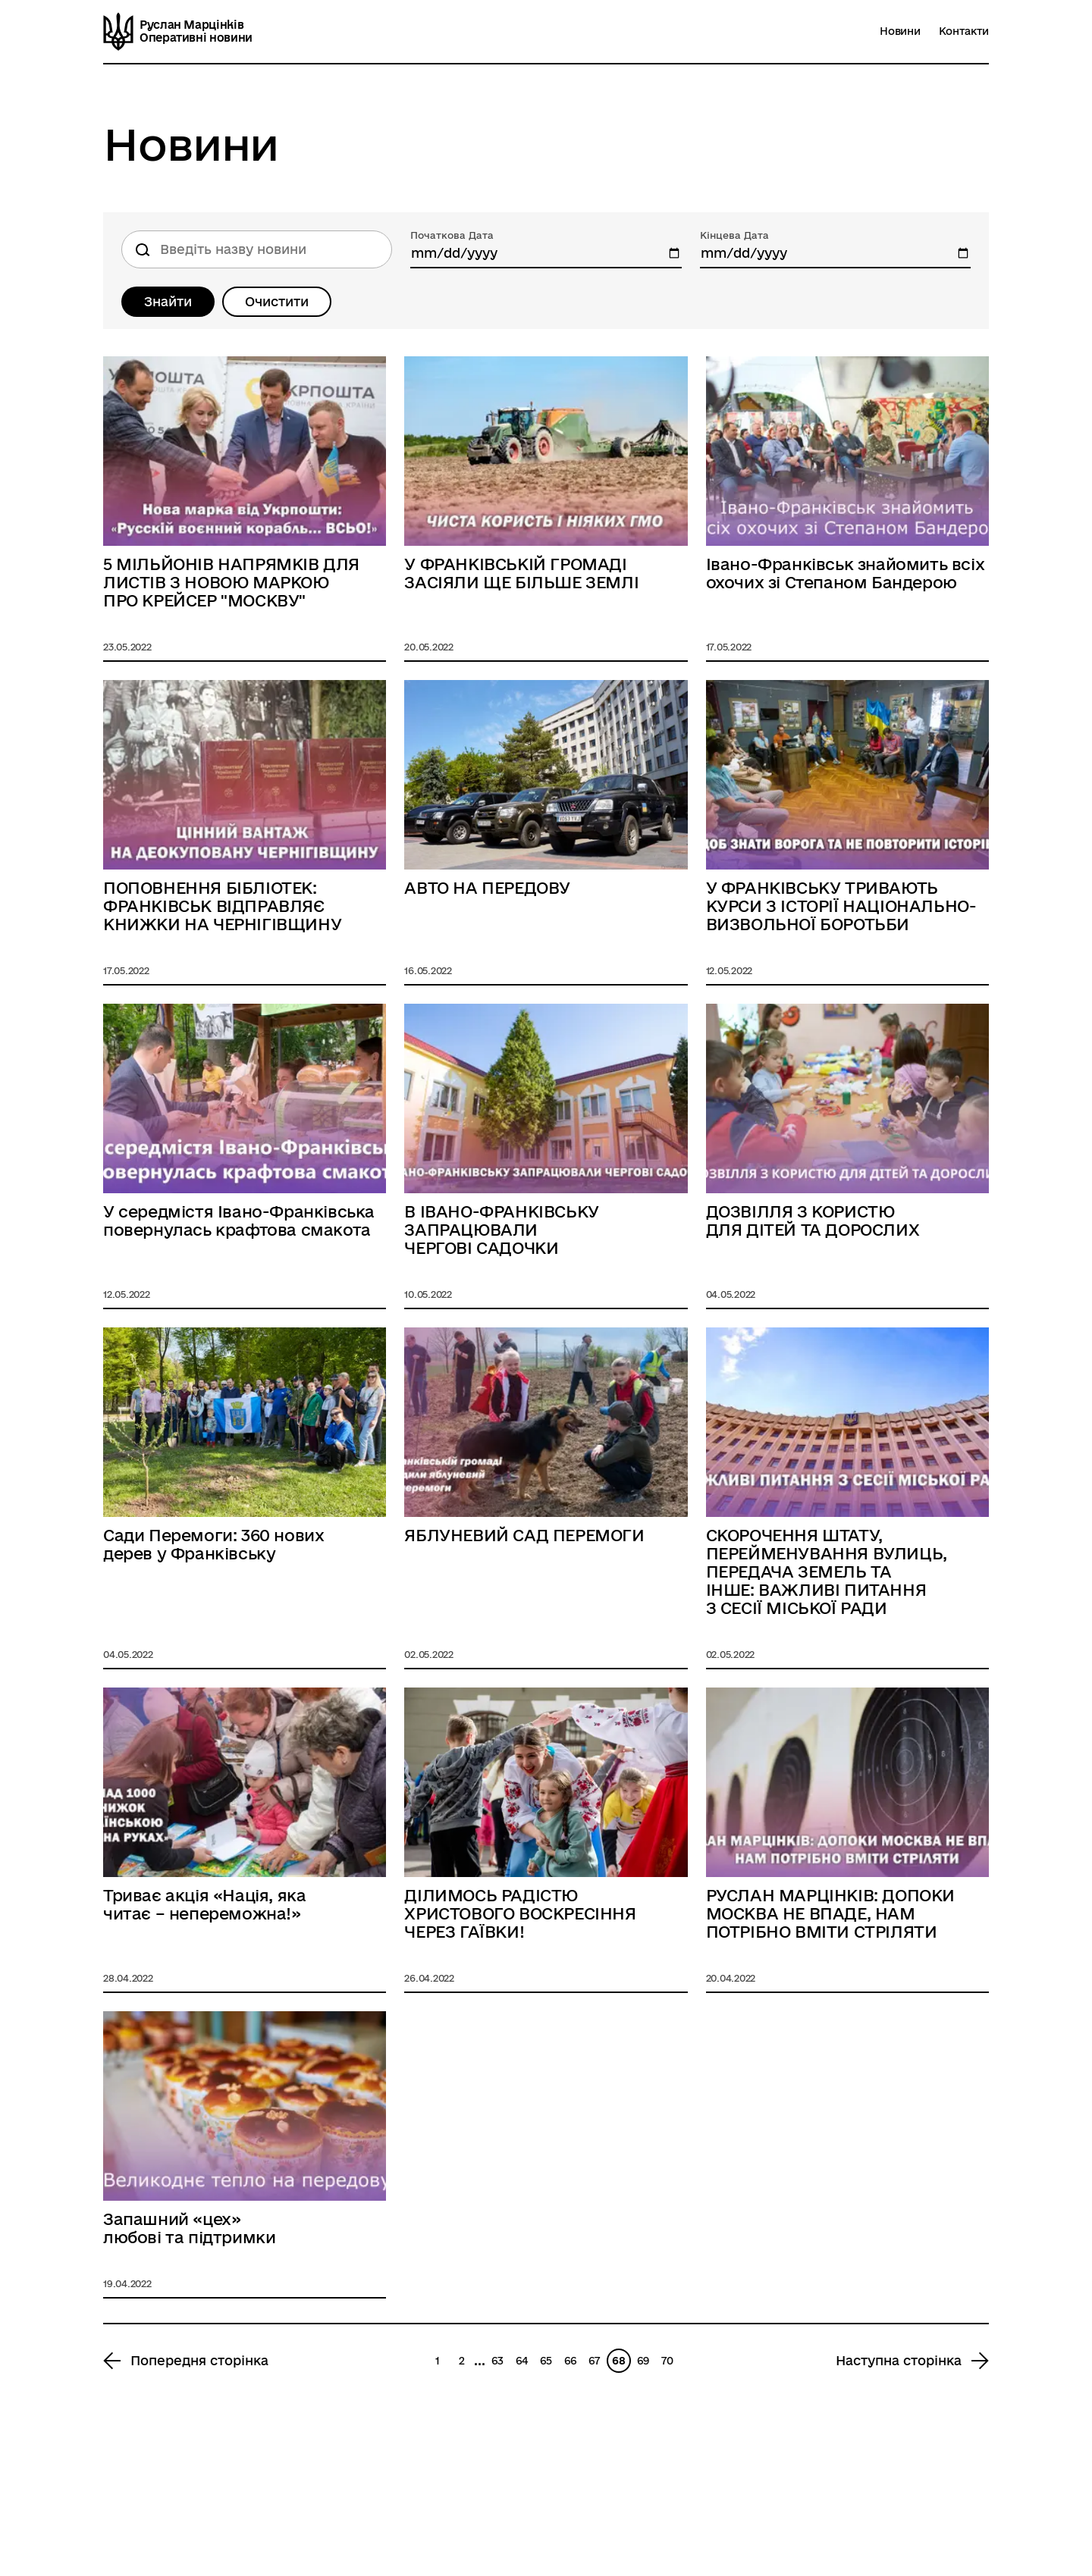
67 (594, 2361)
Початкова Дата (452, 235)
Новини (900, 31)
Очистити (277, 301)
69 (643, 2361)
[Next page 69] (912, 2361)
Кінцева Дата (734, 235)
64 (522, 2361)
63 (497, 2361)
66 (570, 2361)
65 (546, 2361)
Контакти (964, 31)
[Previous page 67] (185, 2361)
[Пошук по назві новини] (256, 249)
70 (667, 2361)
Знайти (168, 301)
